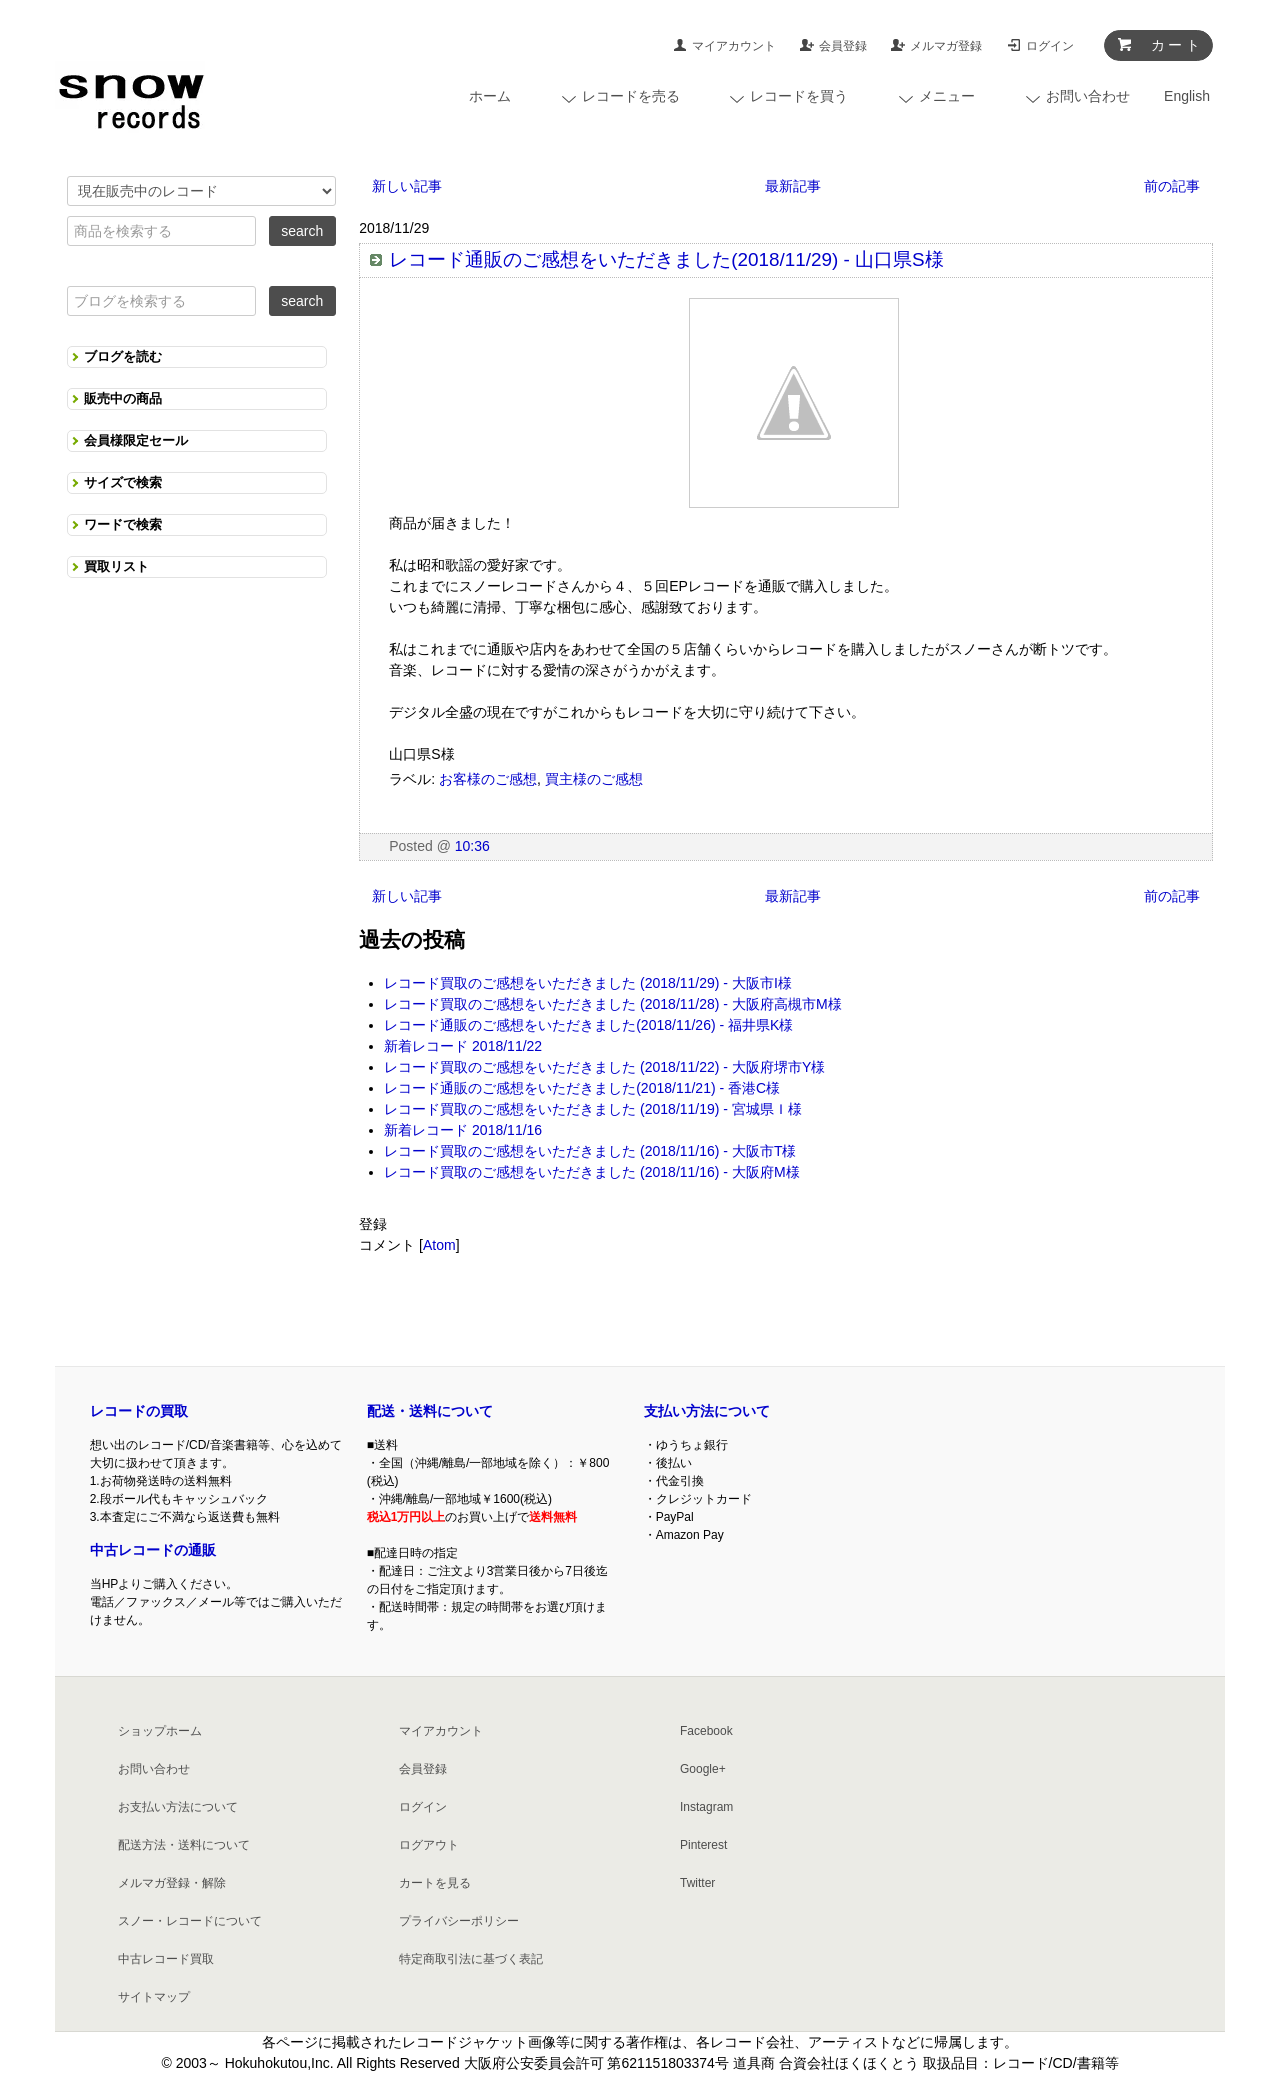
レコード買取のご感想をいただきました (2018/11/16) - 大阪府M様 (591, 1172)
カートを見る (435, 1883)
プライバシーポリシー (459, 1921)
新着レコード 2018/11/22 (463, 1046)
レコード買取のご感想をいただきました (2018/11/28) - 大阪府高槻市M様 (612, 1004)
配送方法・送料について (184, 1845)
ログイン (1050, 46)
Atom (439, 1245)
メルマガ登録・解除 (172, 1883)
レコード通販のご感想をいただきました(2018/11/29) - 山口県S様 (666, 259)
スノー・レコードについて (190, 1921)
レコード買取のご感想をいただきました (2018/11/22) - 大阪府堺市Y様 (604, 1067)
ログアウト (429, 1845)
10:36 (472, 846)
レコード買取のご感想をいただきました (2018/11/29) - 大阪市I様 (588, 983)
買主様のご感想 (594, 779)
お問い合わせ (154, 1769)
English (1187, 96)
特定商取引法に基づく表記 (471, 1959)
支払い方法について (707, 1411)
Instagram (706, 1807)
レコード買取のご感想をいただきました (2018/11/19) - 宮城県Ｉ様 (593, 1109)
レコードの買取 (139, 1411)
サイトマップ (154, 1997)
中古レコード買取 (166, 1959)
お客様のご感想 (488, 779)
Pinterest (703, 1845)
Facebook (706, 1731)
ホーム (490, 96)
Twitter (697, 1883)
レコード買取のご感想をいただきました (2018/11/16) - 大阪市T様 (590, 1151)
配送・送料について (430, 1411)
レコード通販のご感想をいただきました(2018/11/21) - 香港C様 (582, 1088)
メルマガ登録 (946, 46)
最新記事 (793, 186)
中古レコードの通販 (153, 1550)
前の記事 (1172, 186)
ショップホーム (160, 1731)
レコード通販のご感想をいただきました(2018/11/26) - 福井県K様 (588, 1025)
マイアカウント (734, 46)
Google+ (703, 1769)
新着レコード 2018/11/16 (463, 1130)
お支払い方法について (178, 1807)
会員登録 (843, 46)
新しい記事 (407, 186)
